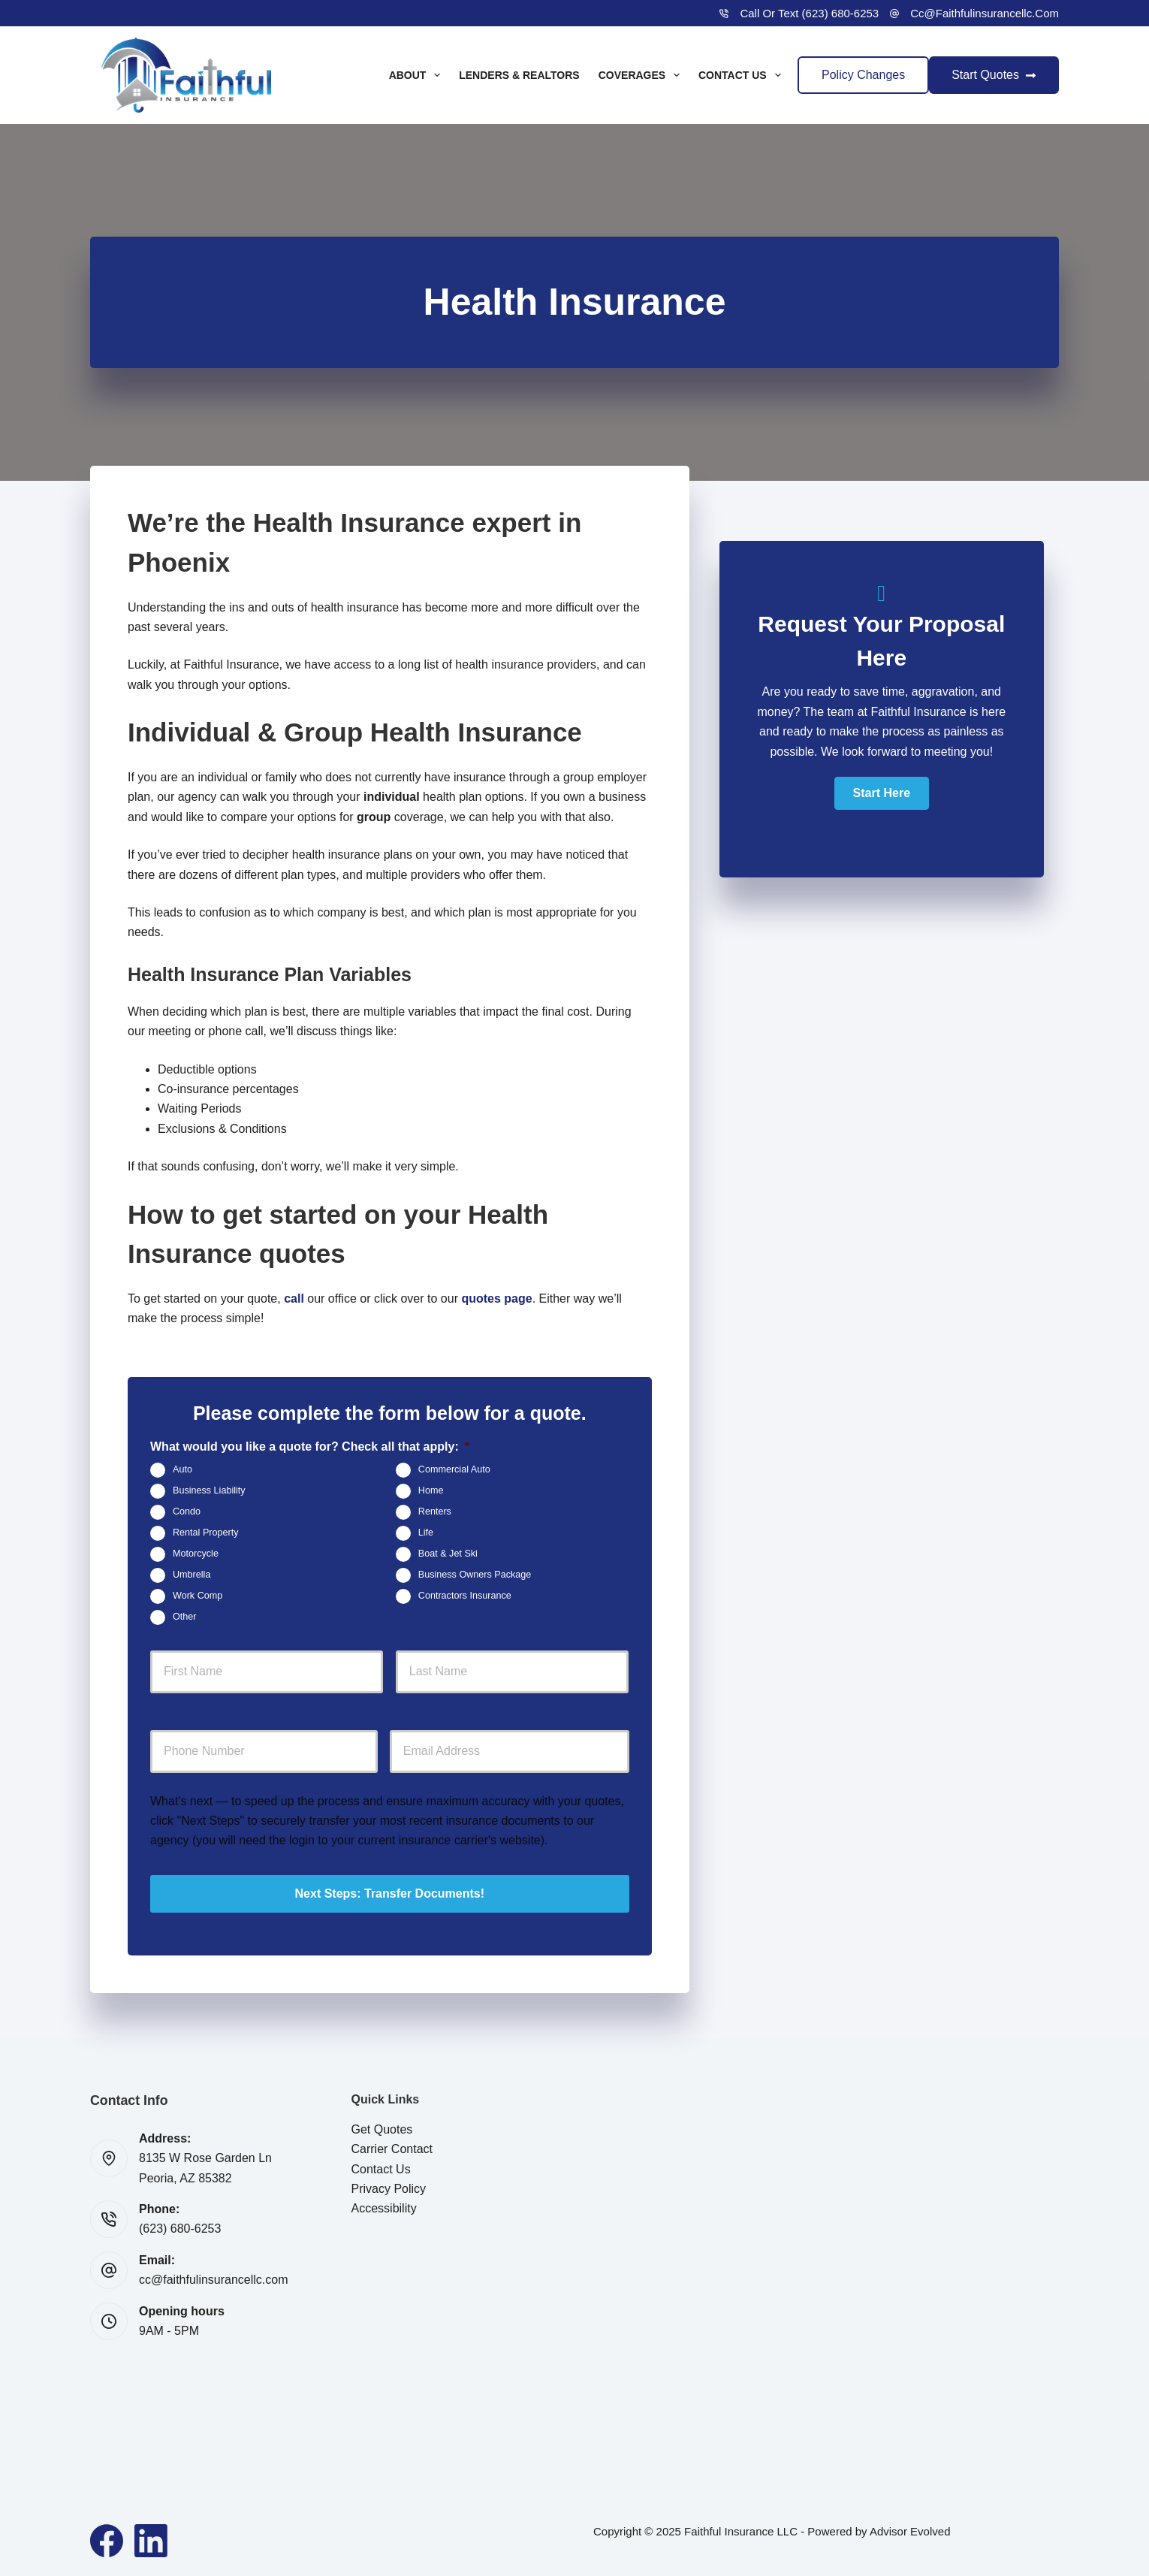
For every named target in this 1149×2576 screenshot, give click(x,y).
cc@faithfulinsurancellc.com (984, 13)
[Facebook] (106, 2540)
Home (431, 1491)
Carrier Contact (392, 2149)
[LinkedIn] (150, 2540)
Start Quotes (993, 74)
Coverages (642, 75)
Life (425, 1533)
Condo (187, 1512)
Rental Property (206, 1533)
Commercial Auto (454, 1470)
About (418, 75)
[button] (881, 793)
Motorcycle (196, 1554)
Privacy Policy (389, 2188)
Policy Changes (863, 74)
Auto (182, 1470)
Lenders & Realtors (519, 75)
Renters (434, 1512)
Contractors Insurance (464, 1596)
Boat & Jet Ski (448, 1554)
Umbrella (191, 1575)
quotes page (496, 1298)
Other (185, 1617)
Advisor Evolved (910, 2531)
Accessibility (384, 2208)
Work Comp (197, 1596)
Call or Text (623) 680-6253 (809, 13)
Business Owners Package (475, 1575)
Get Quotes (382, 2128)
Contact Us (742, 75)
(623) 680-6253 (180, 2228)
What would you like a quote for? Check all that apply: (309, 1446)
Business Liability (209, 1491)
